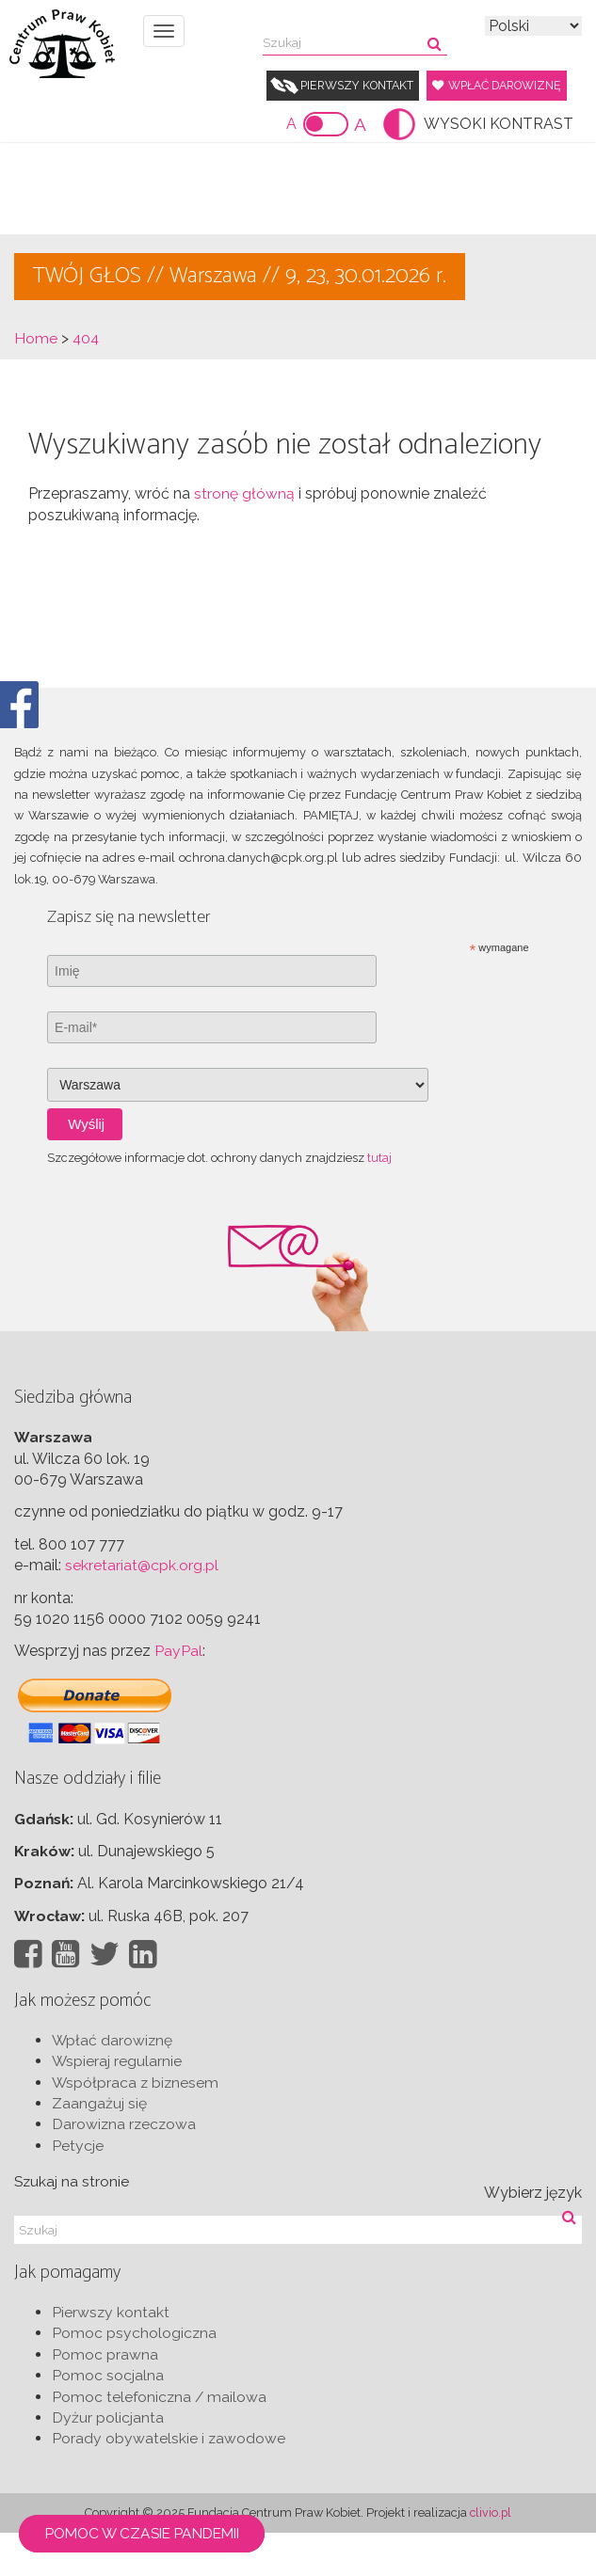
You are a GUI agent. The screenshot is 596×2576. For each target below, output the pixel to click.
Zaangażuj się (99, 2146)
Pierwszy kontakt (360, 85)
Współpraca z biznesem (136, 2126)
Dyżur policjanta (108, 2461)
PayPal (178, 1694)
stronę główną (244, 537)
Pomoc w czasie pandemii (151, 2532)
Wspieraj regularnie (117, 2104)
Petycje (78, 2189)
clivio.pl (490, 2556)
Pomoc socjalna (108, 2418)
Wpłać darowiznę (350, 127)
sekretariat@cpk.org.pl (141, 1607)
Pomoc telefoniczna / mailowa (160, 2440)
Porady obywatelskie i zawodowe (169, 2482)
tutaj (379, 1200)
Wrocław (48, 1958)
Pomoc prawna (105, 2398)
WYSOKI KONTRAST (498, 166)
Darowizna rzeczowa (125, 2168)
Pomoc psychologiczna (134, 2377)
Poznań (42, 1926)
